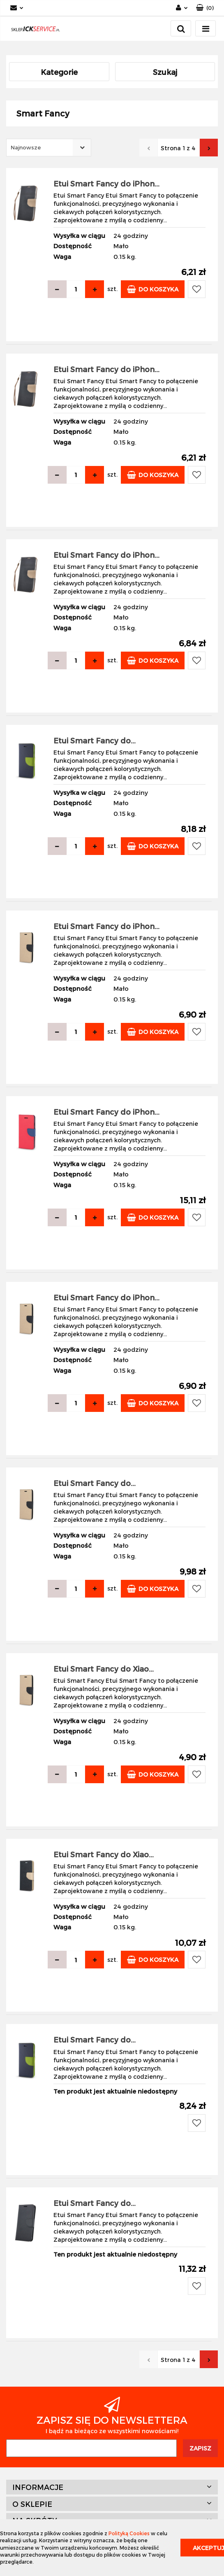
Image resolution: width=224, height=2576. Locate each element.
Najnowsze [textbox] (26, 147)
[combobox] (48, 147)
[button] (205, 8)
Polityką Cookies (129, 2533)
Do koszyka (152, 289)
